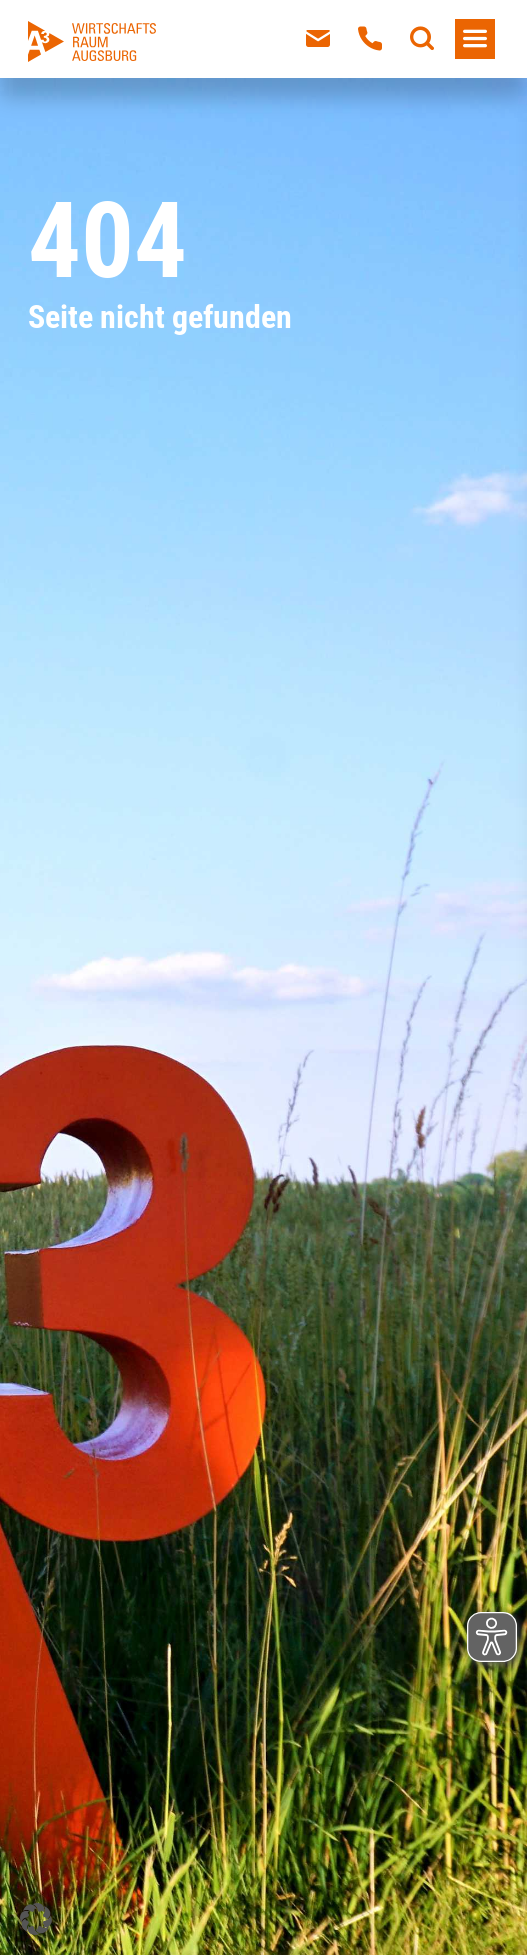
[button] (36, 1919)
